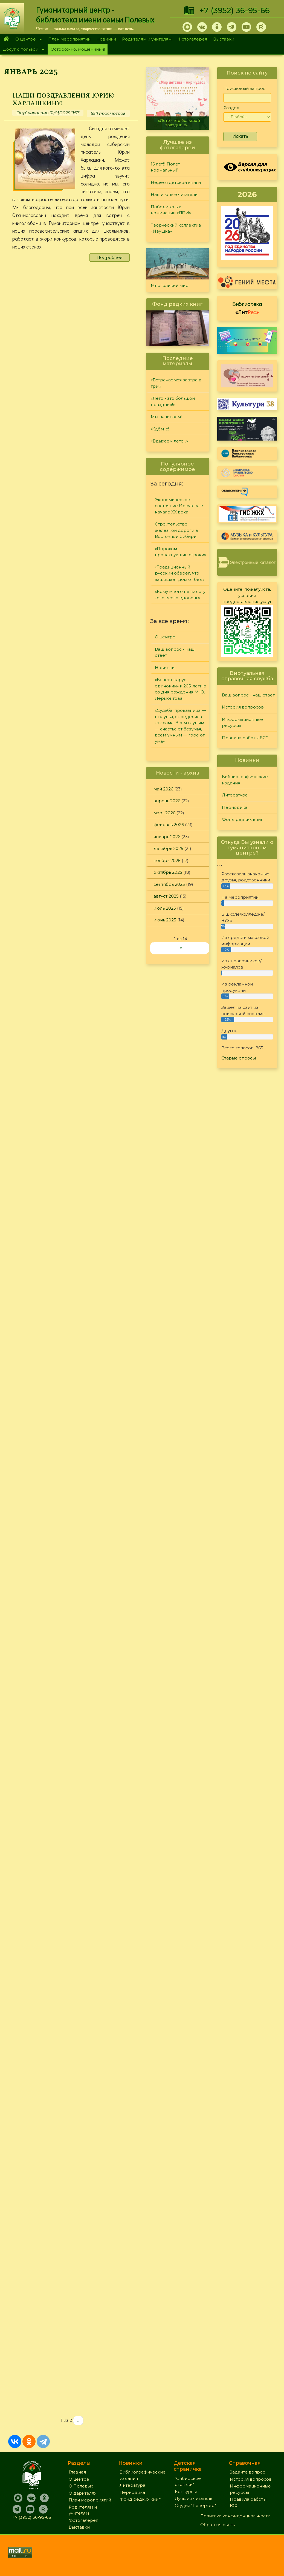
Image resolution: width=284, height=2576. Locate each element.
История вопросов (243, 707)
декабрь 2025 (168, 848)
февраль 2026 (168, 824)
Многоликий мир (170, 285)
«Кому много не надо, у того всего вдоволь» (180, 594)
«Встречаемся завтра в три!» (176, 383)
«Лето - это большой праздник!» (179, 122)
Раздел (231, 107)
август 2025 (166, 896)
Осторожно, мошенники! (78, 49)
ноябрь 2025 (167, 860)
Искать (240, 136)
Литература (235, 795)
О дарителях (82, 2493)
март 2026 (164, 812)
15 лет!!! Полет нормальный (165, 167)
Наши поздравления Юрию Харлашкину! (63, 99)
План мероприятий (69, 39)
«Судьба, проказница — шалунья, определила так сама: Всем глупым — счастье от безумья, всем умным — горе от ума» (180, 726)
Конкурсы (186, 2491)
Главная (6, 39)
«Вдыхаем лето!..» (169, 441)
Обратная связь (217, 2524)
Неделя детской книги (176, 182)
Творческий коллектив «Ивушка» (176, 228)
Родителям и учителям (147, 39)
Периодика (234, 807)
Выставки (223, 39)
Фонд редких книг (242, 819)
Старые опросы (238, 1058)
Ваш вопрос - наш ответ (175, 652)
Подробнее (110, 257)
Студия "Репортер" (195, 2505)
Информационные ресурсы (242, 722)
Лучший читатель (193, 2498)
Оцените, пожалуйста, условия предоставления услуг (247, 595)
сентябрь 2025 (169, 884)
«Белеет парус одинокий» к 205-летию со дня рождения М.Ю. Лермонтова (180, 689)
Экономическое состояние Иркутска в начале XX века (179, 506)
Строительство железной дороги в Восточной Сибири (176, 530)
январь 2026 (166, 836)
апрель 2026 (166, 800)
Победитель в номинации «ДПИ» (171, 210)
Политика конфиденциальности (235, 2515)
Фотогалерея (192, 39)
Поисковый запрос (244, 88)
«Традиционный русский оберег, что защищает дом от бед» (179, 573)
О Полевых (81, 2486)
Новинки (106, 39)
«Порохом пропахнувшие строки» (180, 552)
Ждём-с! (160, 429)
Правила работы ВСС (245, 737)
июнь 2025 (164, 920)
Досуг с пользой (22, 50)
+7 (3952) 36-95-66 (234, 10)
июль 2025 (164, 908)
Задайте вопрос (247, 2472)
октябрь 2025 (167, 872)
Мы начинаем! (166, 416)
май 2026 (163, 789)
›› (78, 2420)
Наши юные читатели (174, 194)
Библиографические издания (245, 780)
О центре (27, 39)
